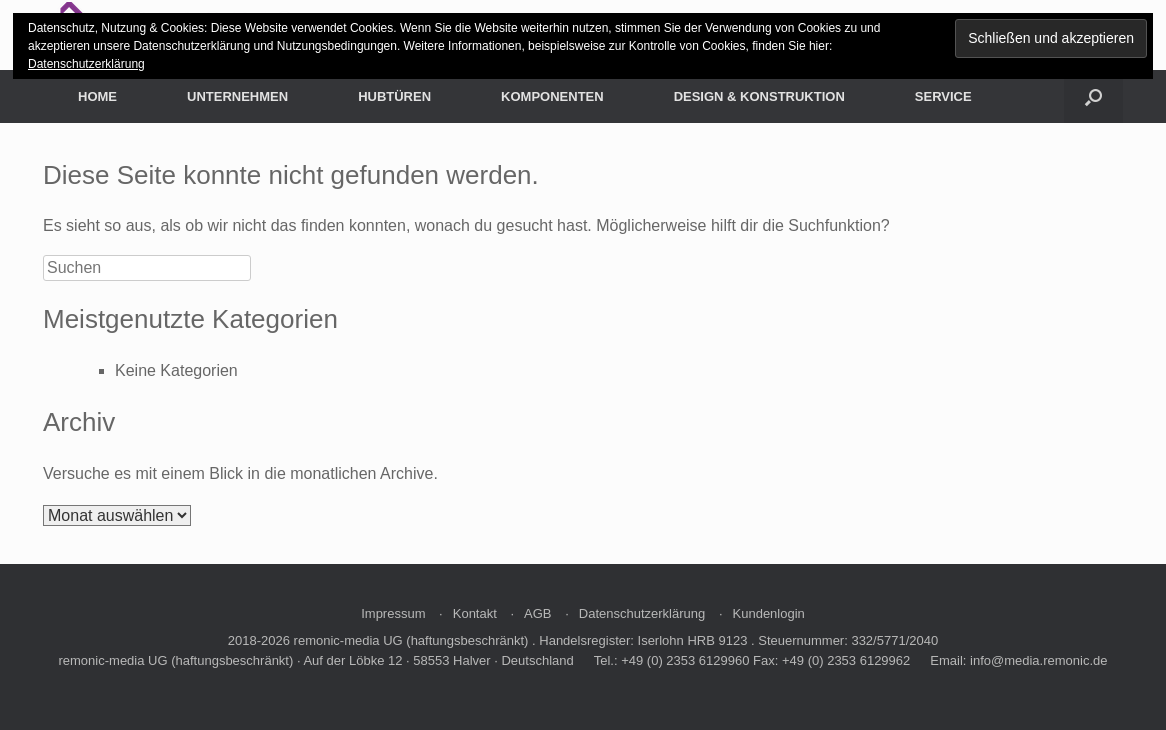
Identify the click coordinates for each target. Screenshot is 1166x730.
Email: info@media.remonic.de (1018, 660)
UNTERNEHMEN (237, 96)
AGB (537, 613)
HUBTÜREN (394, 96)
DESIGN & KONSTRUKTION (759, 96)
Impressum (393, 613)
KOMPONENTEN (552, 96)
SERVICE (943, 96)
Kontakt (475, 613)
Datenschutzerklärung (642, 613)
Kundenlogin (769, 613)
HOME (97, 96)
